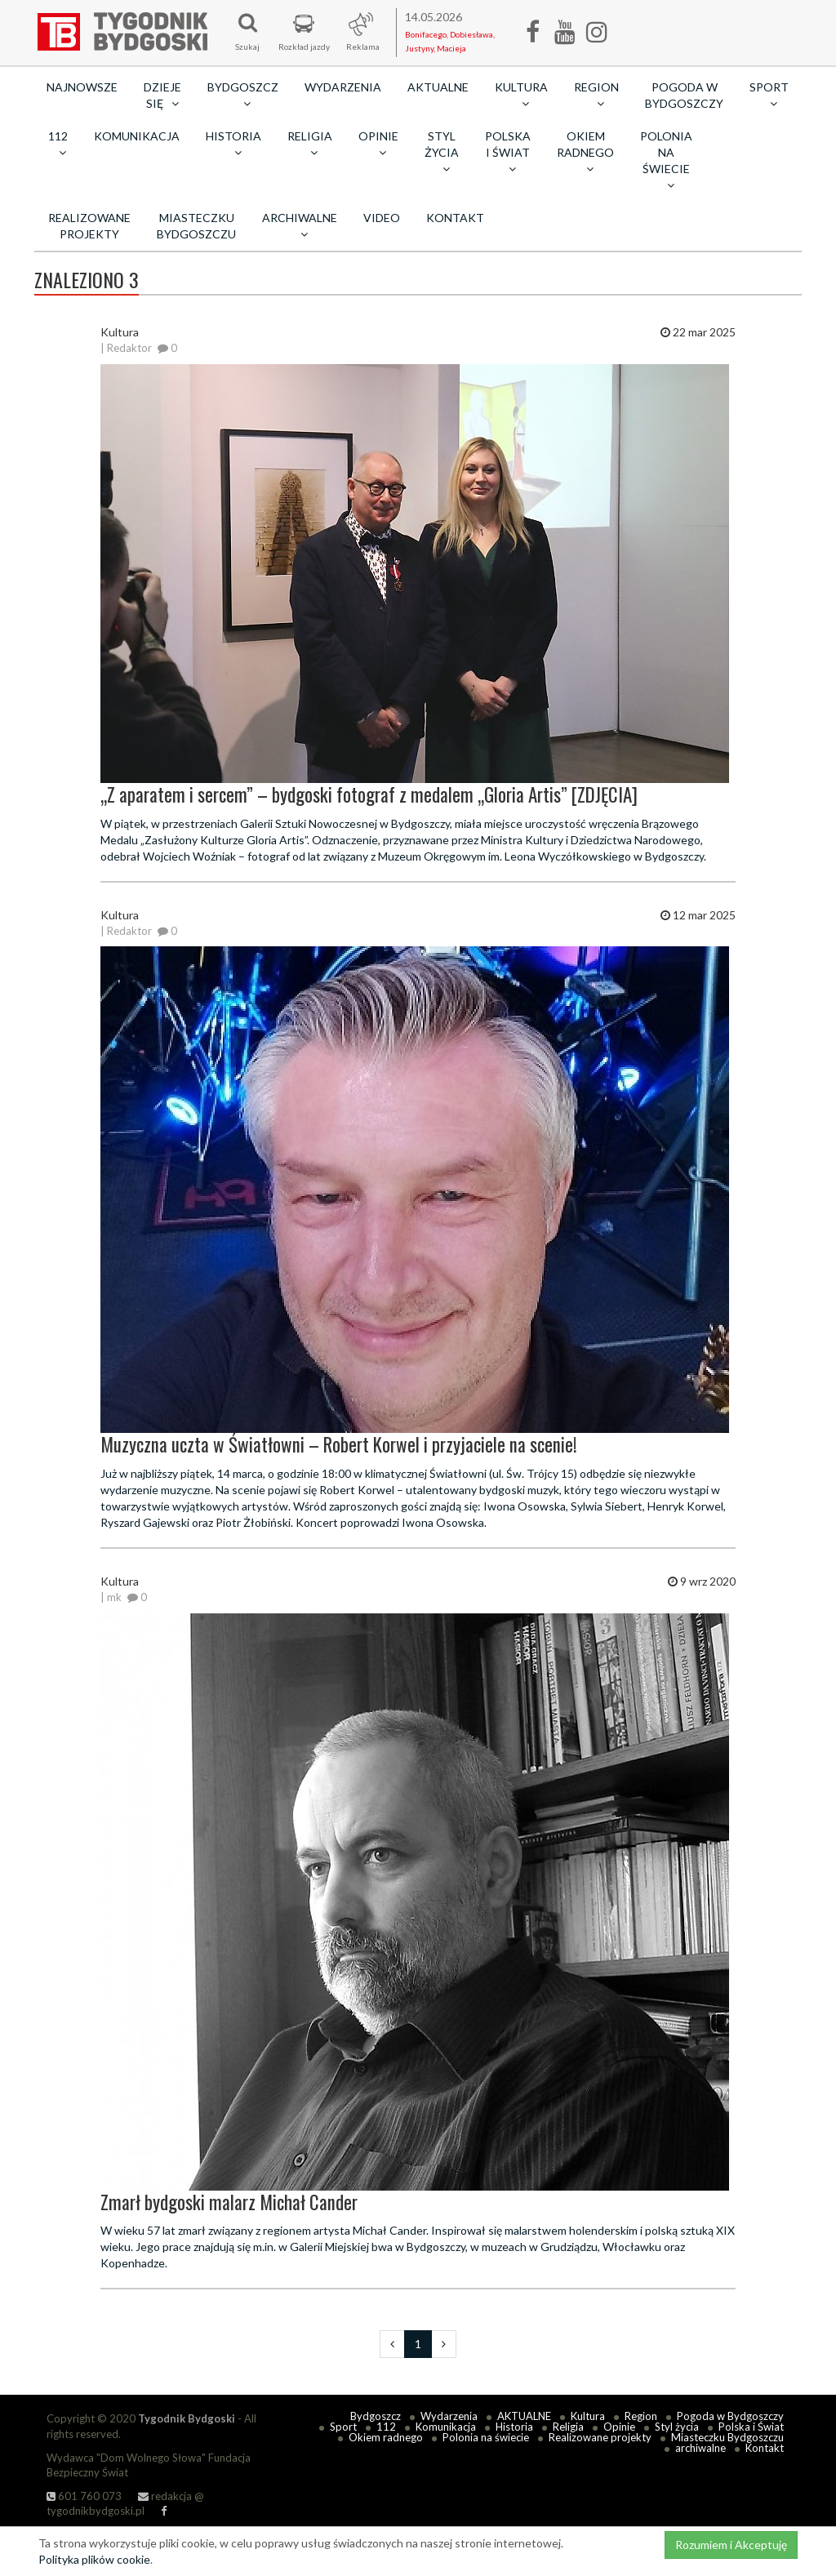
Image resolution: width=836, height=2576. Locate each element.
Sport (343, 2426)
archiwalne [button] (299, 225)
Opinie (619, 2426)
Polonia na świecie (485, 2437)
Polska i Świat (751, 2426)
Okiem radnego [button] (585, 152)
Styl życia (677, 2426)
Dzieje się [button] (162, 95)
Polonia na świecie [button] (666, 160)
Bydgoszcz (375, 2416)
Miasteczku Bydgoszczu (196, 226)
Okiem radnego (386, 2437)
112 (386, 2426)
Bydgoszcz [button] (242, 94)
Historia (514, 2426)
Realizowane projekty (89, 226)
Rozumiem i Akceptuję (731, 2545)
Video (381, 218)
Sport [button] (769, 94)
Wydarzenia (343, 87)
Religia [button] (309, 143)
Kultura (588, 2416)
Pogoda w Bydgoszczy (684, 95)
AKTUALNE (438, 87)
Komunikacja (137, 136)
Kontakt (455, 218)
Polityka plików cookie (94, 2559)
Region (641, 2416)
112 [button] (58, 143)
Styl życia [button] (442, 152)
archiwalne (700, 2447)
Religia (568, 2426)
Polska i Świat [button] (508, 152)
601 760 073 (84, 2496)
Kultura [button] (521, 94)
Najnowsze (82, 87)
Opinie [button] (378, 143)
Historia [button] (233, 143)
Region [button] (596, 94)
